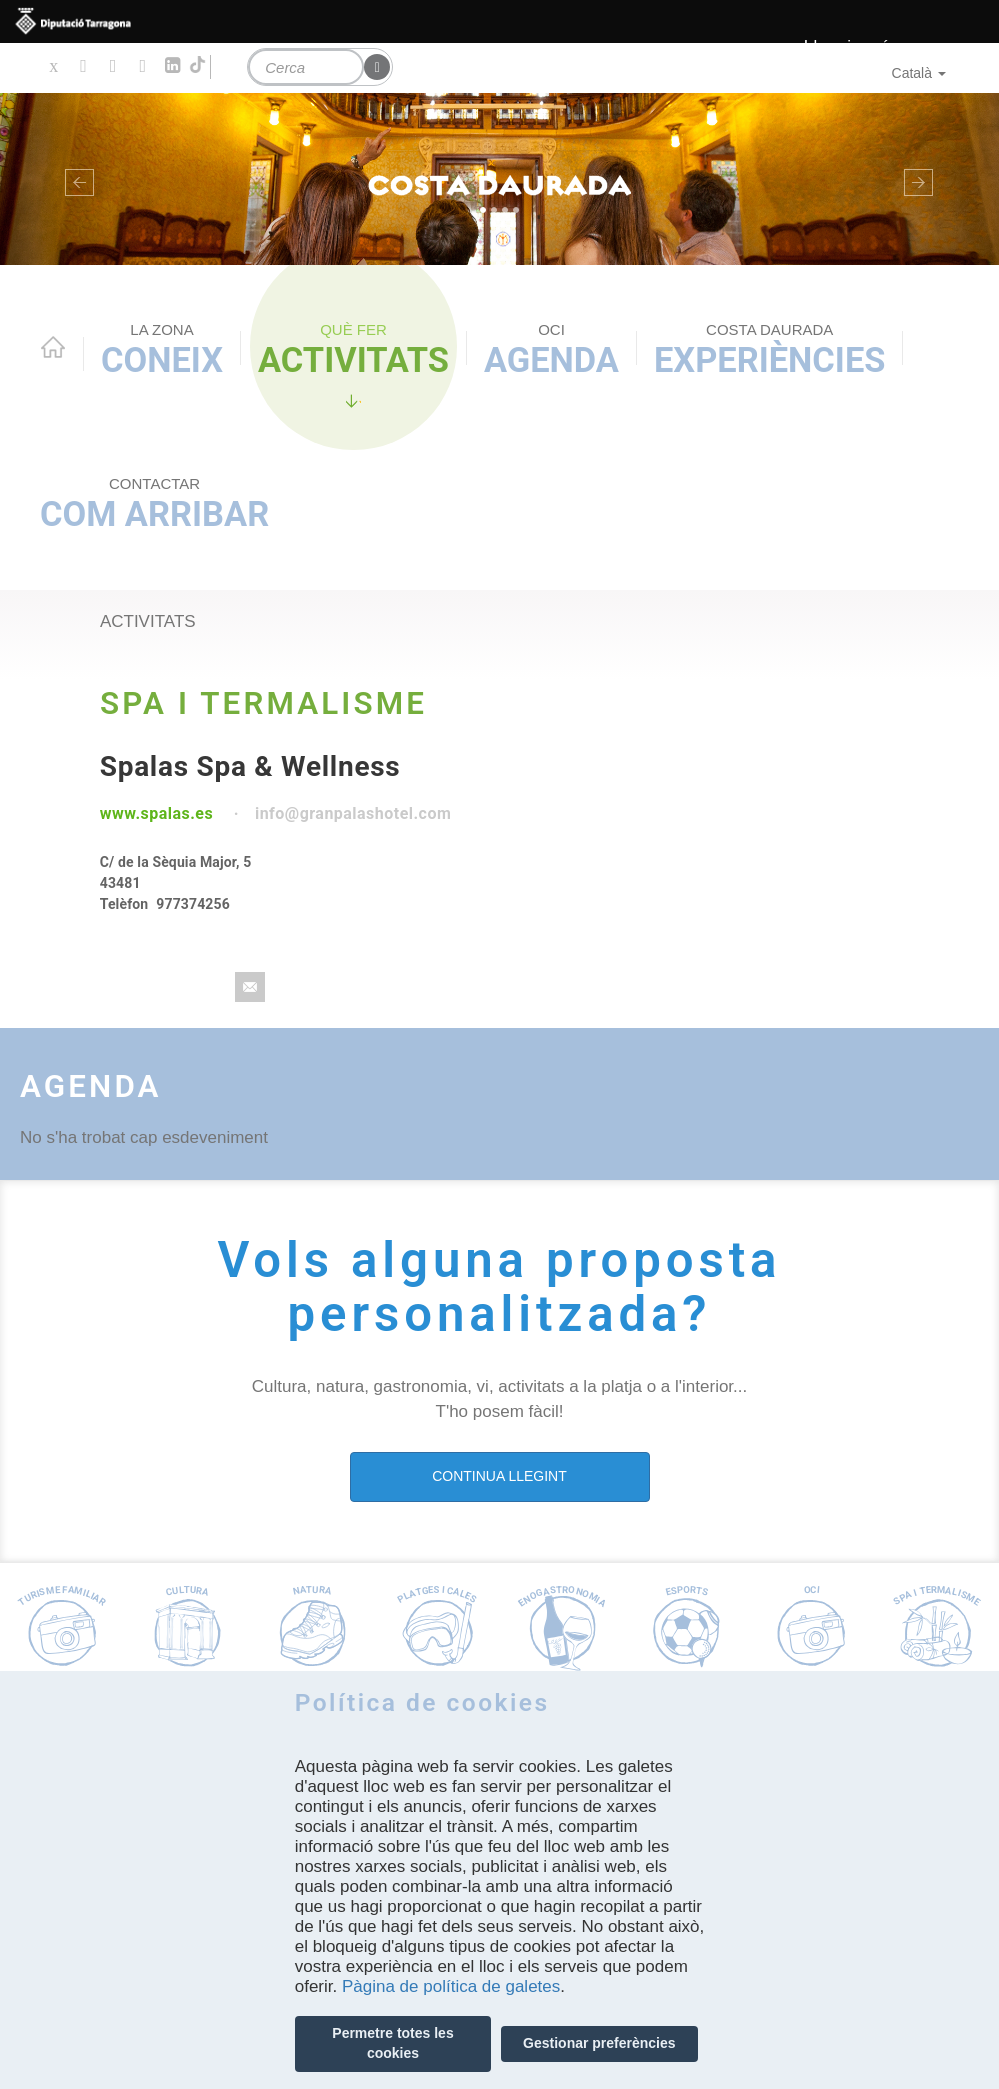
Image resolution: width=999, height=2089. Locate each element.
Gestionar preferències (599, 2043)
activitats (148, 621)
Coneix (162, 350)
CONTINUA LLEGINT (499, 1476)
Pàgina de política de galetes (451, 1986)
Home (53, 347)
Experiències (769, 350)
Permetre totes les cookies (392, 2043)
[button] (75, 179)
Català (919, 73)
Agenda (551, 350)
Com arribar (154, 504)
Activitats (353, 350)
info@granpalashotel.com (353, 813)
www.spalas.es (156, 813)
